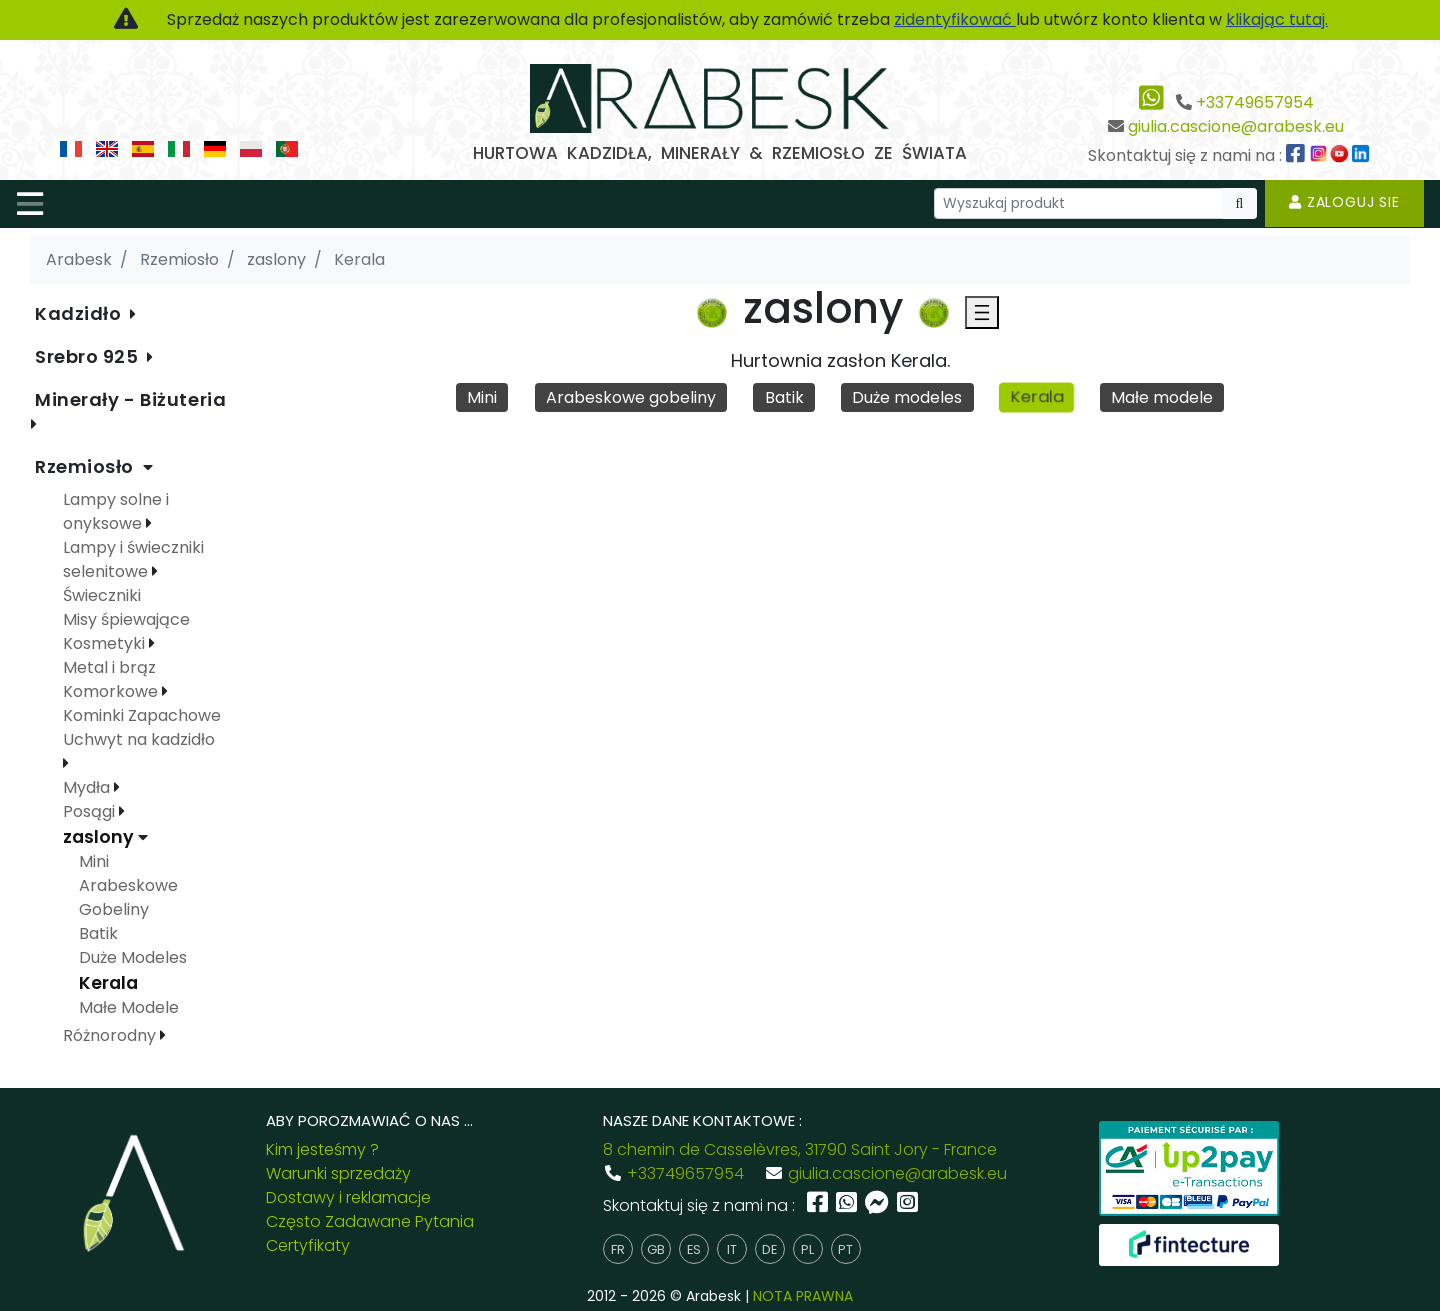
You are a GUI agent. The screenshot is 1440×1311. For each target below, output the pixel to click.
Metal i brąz (109, 667)
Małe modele (1162, 397)
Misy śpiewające (126, 619)
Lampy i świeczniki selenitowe (133, 559)
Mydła (88, 787)
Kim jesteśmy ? (322, 1149)
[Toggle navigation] (30, 204)
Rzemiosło (87, 466)
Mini (482, 397)
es (694, 1249)
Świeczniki (102, 595)
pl (807, 1249)
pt (845, 1249)
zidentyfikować (955, 19)
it (732, 1249)
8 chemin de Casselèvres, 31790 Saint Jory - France (800, 1149)
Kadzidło (80, 313)
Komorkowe (112, 691)
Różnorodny (111, 1035)
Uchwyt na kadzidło (139, 739)
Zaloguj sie (1344, 202)
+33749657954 (1255, 102)
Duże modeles (907, 397)
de (769, 1249)
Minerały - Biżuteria (130, 399)
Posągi (91, 811)
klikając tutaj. (1277, 19)
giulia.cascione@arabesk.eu (1236, 126)
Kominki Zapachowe (142, 715)
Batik (784, 397)
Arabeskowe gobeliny (631, 397)
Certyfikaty (308, 1245)
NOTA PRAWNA (803, 1296)
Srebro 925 (89, 356)
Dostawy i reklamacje (348, 1197)
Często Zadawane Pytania (370, 1221)
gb (656, 1249)
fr (618, 1249)
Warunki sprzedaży (338, 1173)
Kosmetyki (106, 643)
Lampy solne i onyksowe (116, 511)
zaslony (100, 837)
